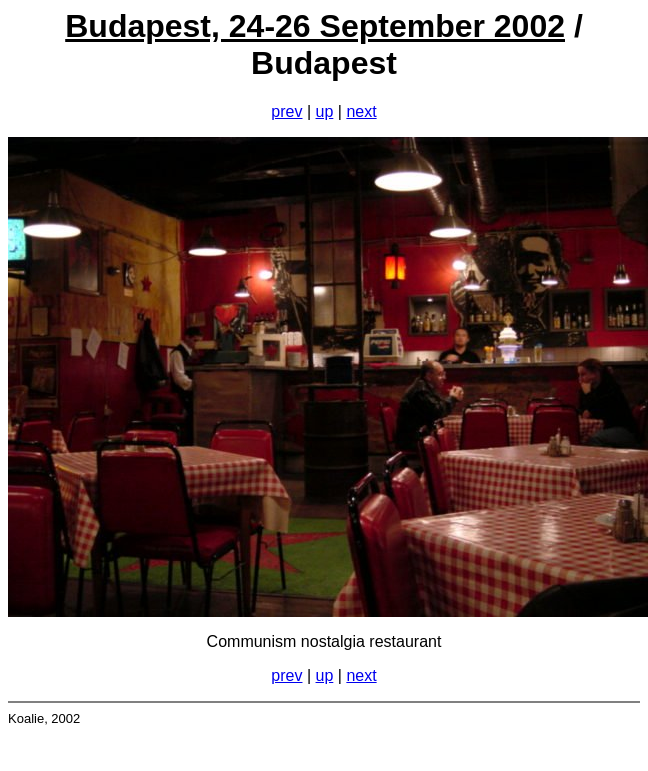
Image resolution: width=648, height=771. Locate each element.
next (361, 111)
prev (286, 111)
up (325, 111)
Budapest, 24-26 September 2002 (315, 26)
